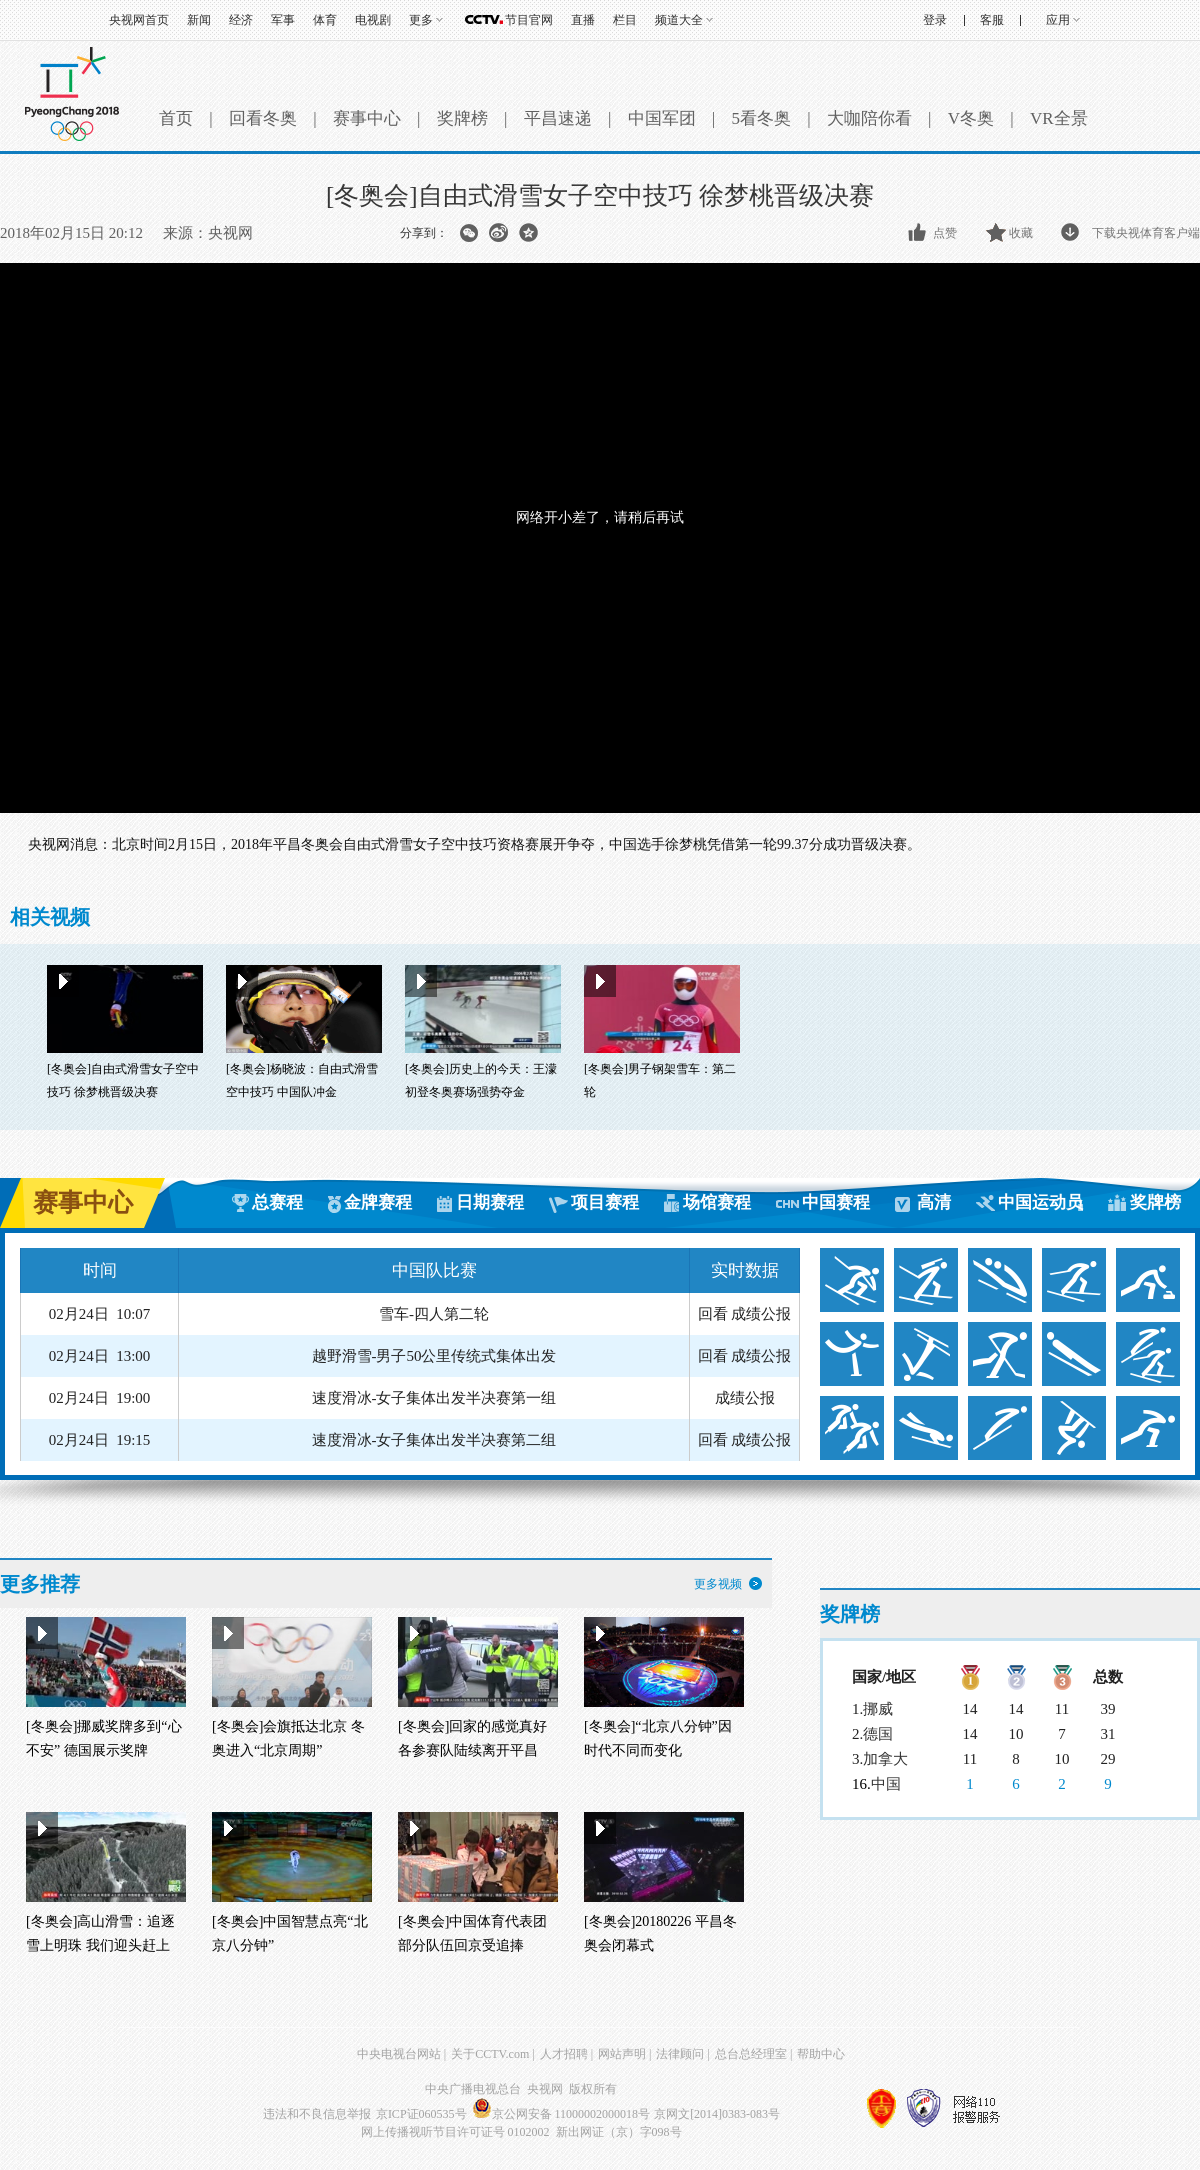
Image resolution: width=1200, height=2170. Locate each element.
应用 (1058, 20)
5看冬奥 (761, 118)
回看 (713, 1314)
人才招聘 (564, 2054)
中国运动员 (1040, 1202)
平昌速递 (558, 118)
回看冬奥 (263, 118)
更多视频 (718, 1584)
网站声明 (622, 2054)
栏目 (625, 20)
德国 (878, 1734)
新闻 (199, 20)
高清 (934, 1202)
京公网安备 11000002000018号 (561, 2114)
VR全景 (1059, 118)
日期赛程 (490, 1202)
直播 (583, 20)
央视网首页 (139, 20)
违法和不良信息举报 (317, 2114)
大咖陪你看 (869, 118)
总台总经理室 (751, 2054)
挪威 (878, 1709)
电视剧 (373, 20)
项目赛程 (605, 1202)
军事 (283, 20)
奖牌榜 (462, 118)
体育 (325, 20)
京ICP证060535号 (421, 2114)
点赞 (945, 233)
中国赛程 (836, 1202)
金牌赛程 (378, 1202)
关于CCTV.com (490, 2054)
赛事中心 (367, 118)
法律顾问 (680, 2054)
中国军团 (662, 118)
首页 (176, 118)
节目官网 (529, 20)
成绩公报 (761, 1314)
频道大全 (679, 20)
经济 (241, 20)
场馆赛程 (717, 1202)
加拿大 (885, 1759)
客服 (992, 20)
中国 (886, 1784)
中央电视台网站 (399, 2054)
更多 (421, 20)
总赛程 (277, 1202)
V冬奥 (971, 118)
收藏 (1021, 233)
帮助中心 (821, 2054)
